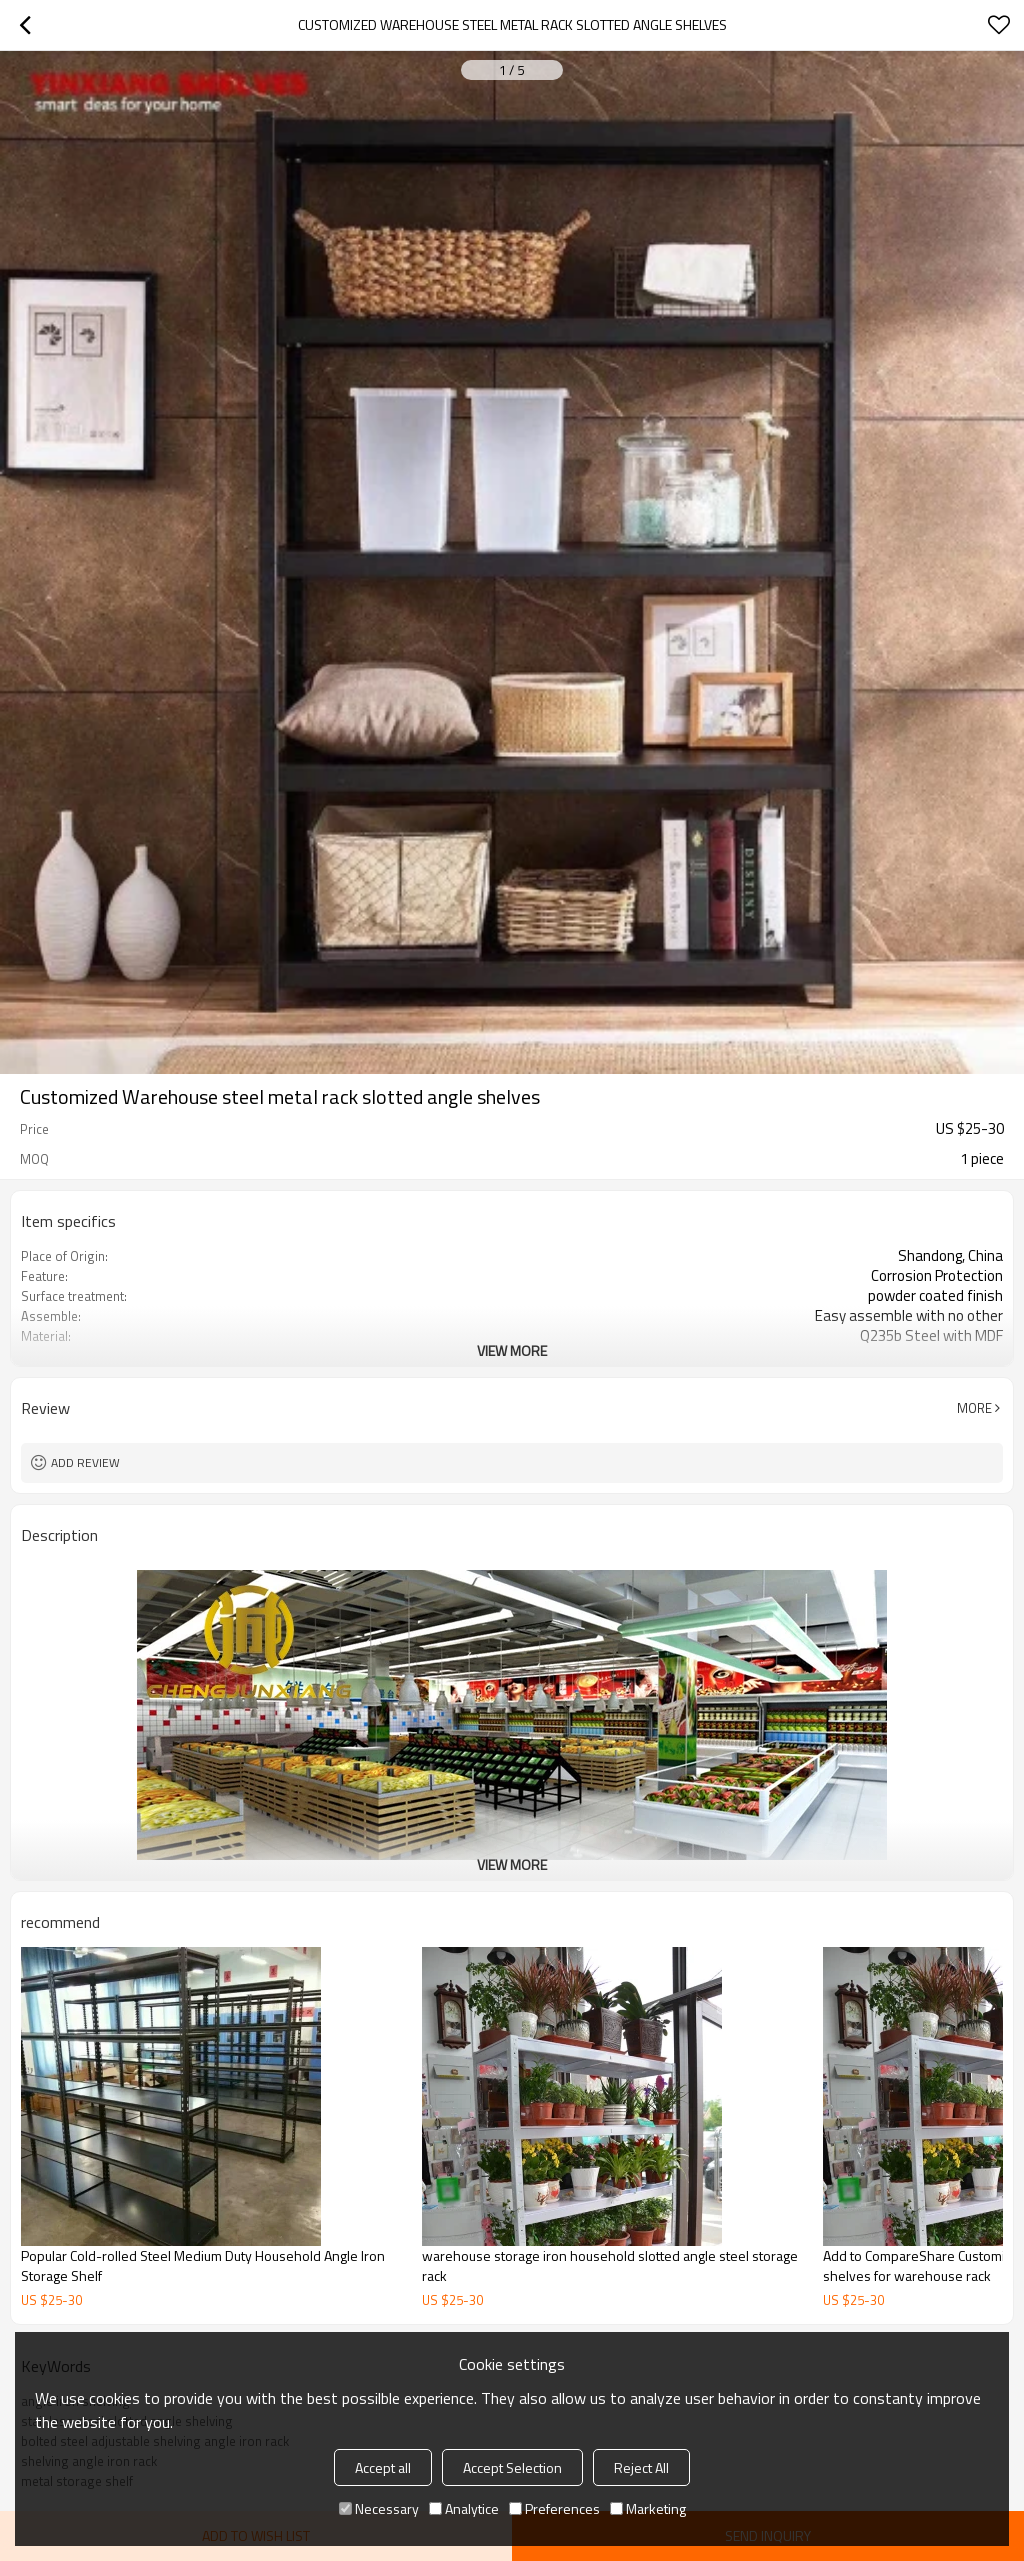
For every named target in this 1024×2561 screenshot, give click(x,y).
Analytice (464, 2508)
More (974, 1408)
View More (512, 1350)
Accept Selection (512, 2467)
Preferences (554, 2508)
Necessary (379, 2508)
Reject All (641, 2467)
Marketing (648, 2508)
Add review (85, 1462)
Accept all (383, 2467)
